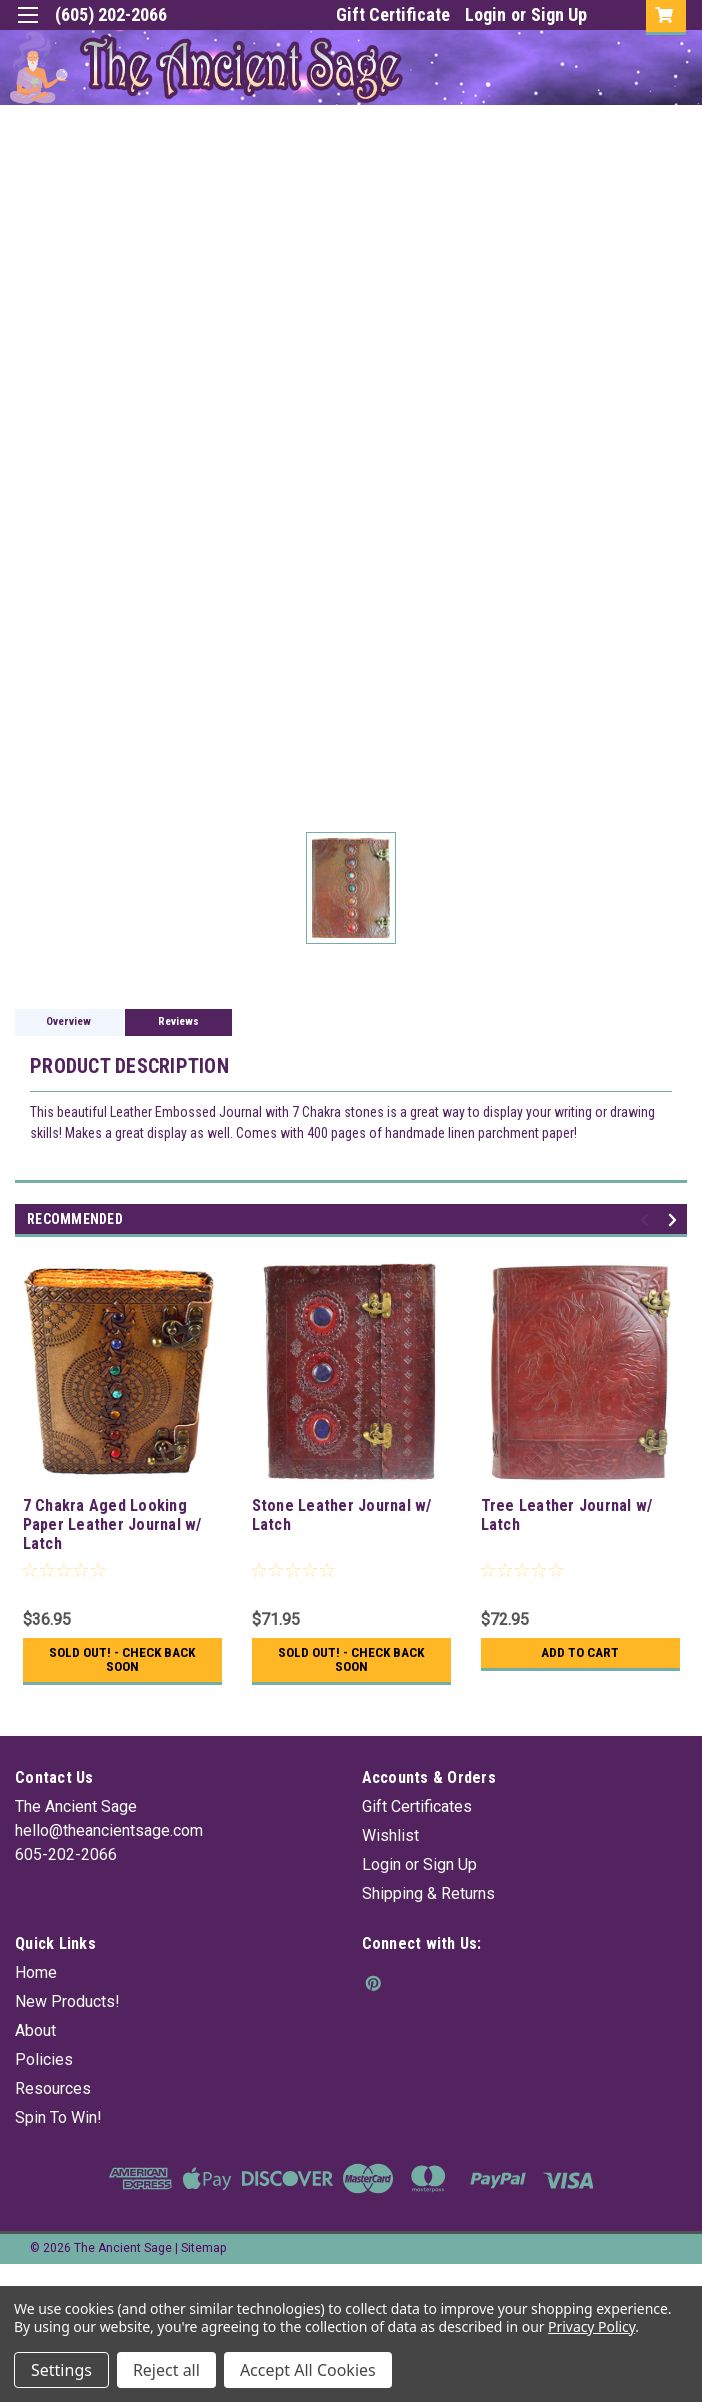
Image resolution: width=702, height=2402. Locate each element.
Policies (44, 2059)
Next (675, 1220)
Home (36, 1972)
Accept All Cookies (308, 2370)
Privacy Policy (591, 2326)
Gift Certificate (393, 14)
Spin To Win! (58, 2117)
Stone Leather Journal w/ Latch (342, 1515)
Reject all (166, 2370)
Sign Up (559, 14)
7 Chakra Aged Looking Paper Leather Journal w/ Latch (112, 1524)
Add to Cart (580, 1653)
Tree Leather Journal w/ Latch (567, 1515)
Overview (68, 1021)
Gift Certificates (417, 1806)
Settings (61, 2370)
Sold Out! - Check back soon (122, 1660)
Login (485, 14)
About (35, 2030)
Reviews (178, 1021)
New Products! (67, 2001)
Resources (53, 2088)
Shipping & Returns (428, 1893)
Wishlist (390, 1835)
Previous (647, 1220)
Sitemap (203, 2248)
